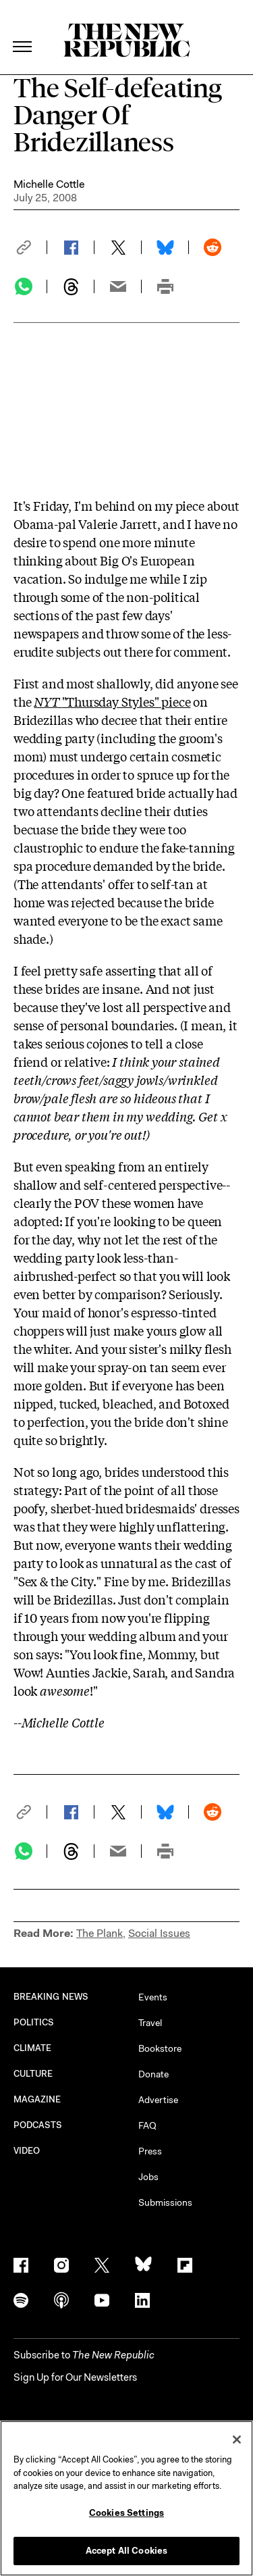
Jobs (148, 2177)
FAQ (147, 2125)
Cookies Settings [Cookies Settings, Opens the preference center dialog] (126, 2513)
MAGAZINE (37, 2099)
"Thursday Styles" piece (112, 701)
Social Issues (159, 1933)
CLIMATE (32, 2048)
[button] (30, 247)
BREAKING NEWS (50, 1996)
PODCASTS (38, 2125)
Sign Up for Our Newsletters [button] (75, 2377)
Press (150, 2151)
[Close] (237, 2439)
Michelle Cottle (48, 184)
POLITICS (34, 2022)
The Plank (99, 1933)
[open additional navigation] (23, 30)
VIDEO (26, 2150)
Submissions (165, 2202)
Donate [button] (153, 2074)
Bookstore (159, 2048)
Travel (150, 2023)
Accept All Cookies (126, 2550)
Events (152, 1997)
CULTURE (33, 2073)
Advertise (158, 2100)
